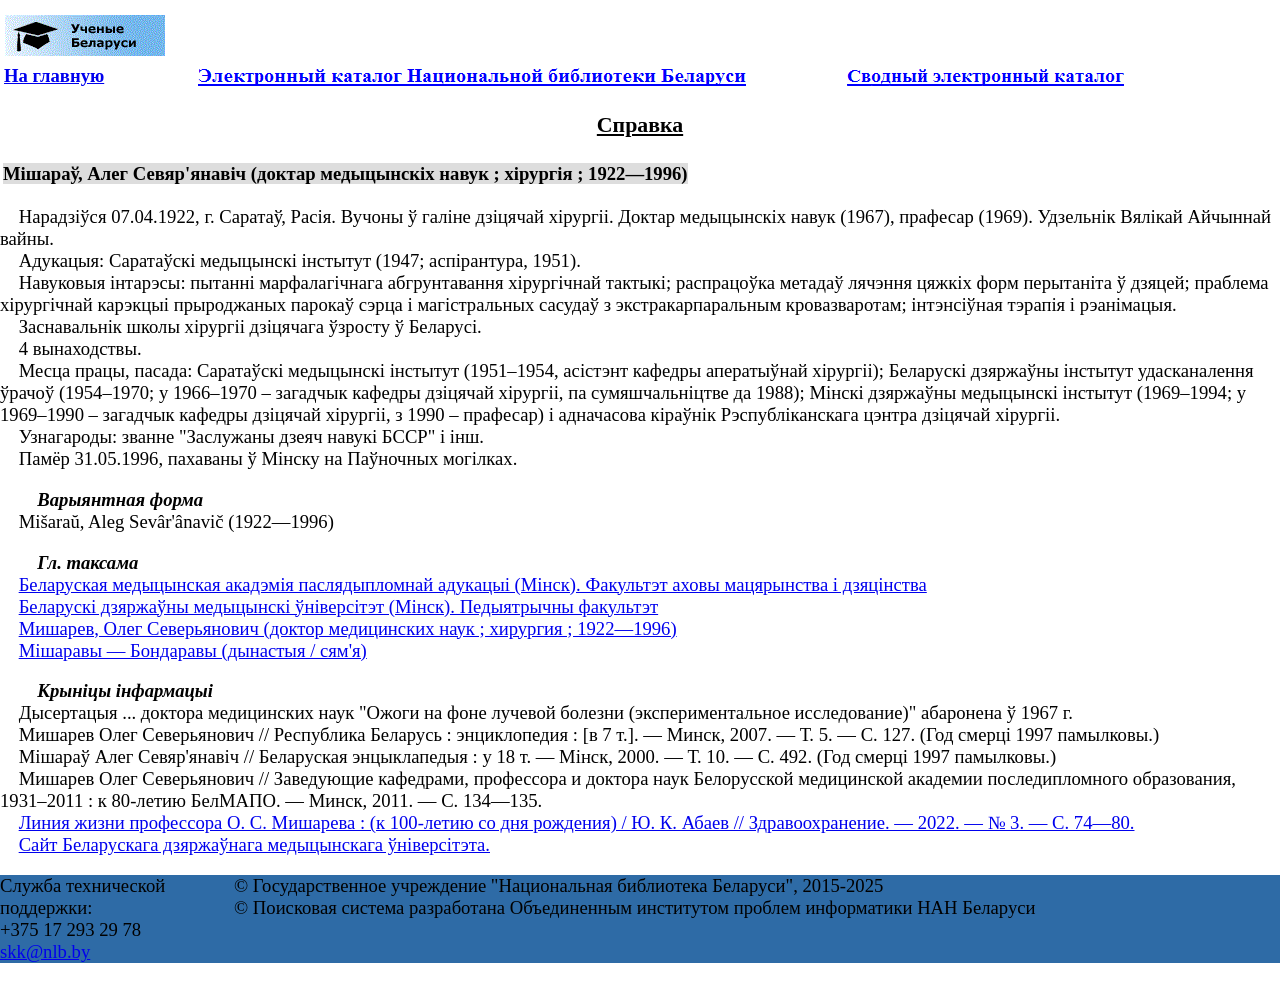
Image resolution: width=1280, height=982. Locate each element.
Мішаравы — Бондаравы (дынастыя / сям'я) (193, 650)
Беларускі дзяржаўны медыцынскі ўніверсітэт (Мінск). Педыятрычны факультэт (338, 606)
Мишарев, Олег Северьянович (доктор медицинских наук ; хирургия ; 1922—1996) (348, 628)
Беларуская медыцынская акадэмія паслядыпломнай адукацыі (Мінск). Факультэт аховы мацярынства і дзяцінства (473, 584)
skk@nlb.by (45, 951)
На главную (54, 75)
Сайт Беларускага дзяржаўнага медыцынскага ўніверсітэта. (254, 844)
